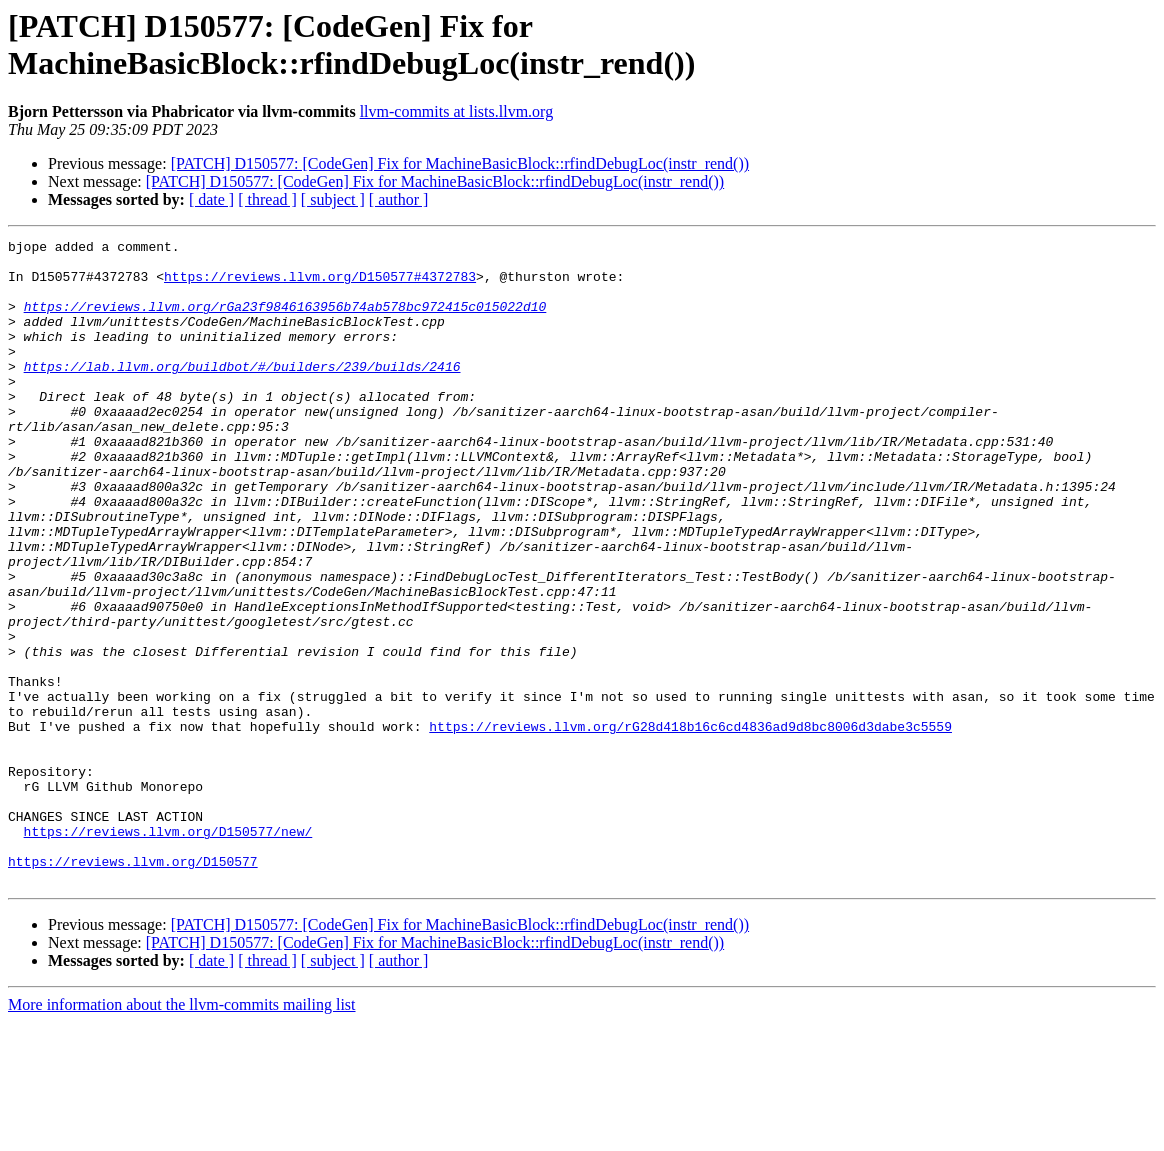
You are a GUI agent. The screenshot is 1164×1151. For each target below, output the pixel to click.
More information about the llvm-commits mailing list (182, 1133)
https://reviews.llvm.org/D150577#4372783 (320, 285)
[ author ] (399, 199)
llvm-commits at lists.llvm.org (456, 111)
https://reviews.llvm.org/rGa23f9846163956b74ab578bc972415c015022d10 (285, 321)
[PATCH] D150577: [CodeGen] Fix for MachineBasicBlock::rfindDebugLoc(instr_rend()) (460, 163)
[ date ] (211, 199)
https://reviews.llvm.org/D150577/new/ (168, 951)
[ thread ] (267, 199)
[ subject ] (333, 199)
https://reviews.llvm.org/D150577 (133, 987)
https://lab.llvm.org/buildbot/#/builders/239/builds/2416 (242, 393)
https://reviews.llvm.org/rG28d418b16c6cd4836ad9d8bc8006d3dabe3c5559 (690, 825)
